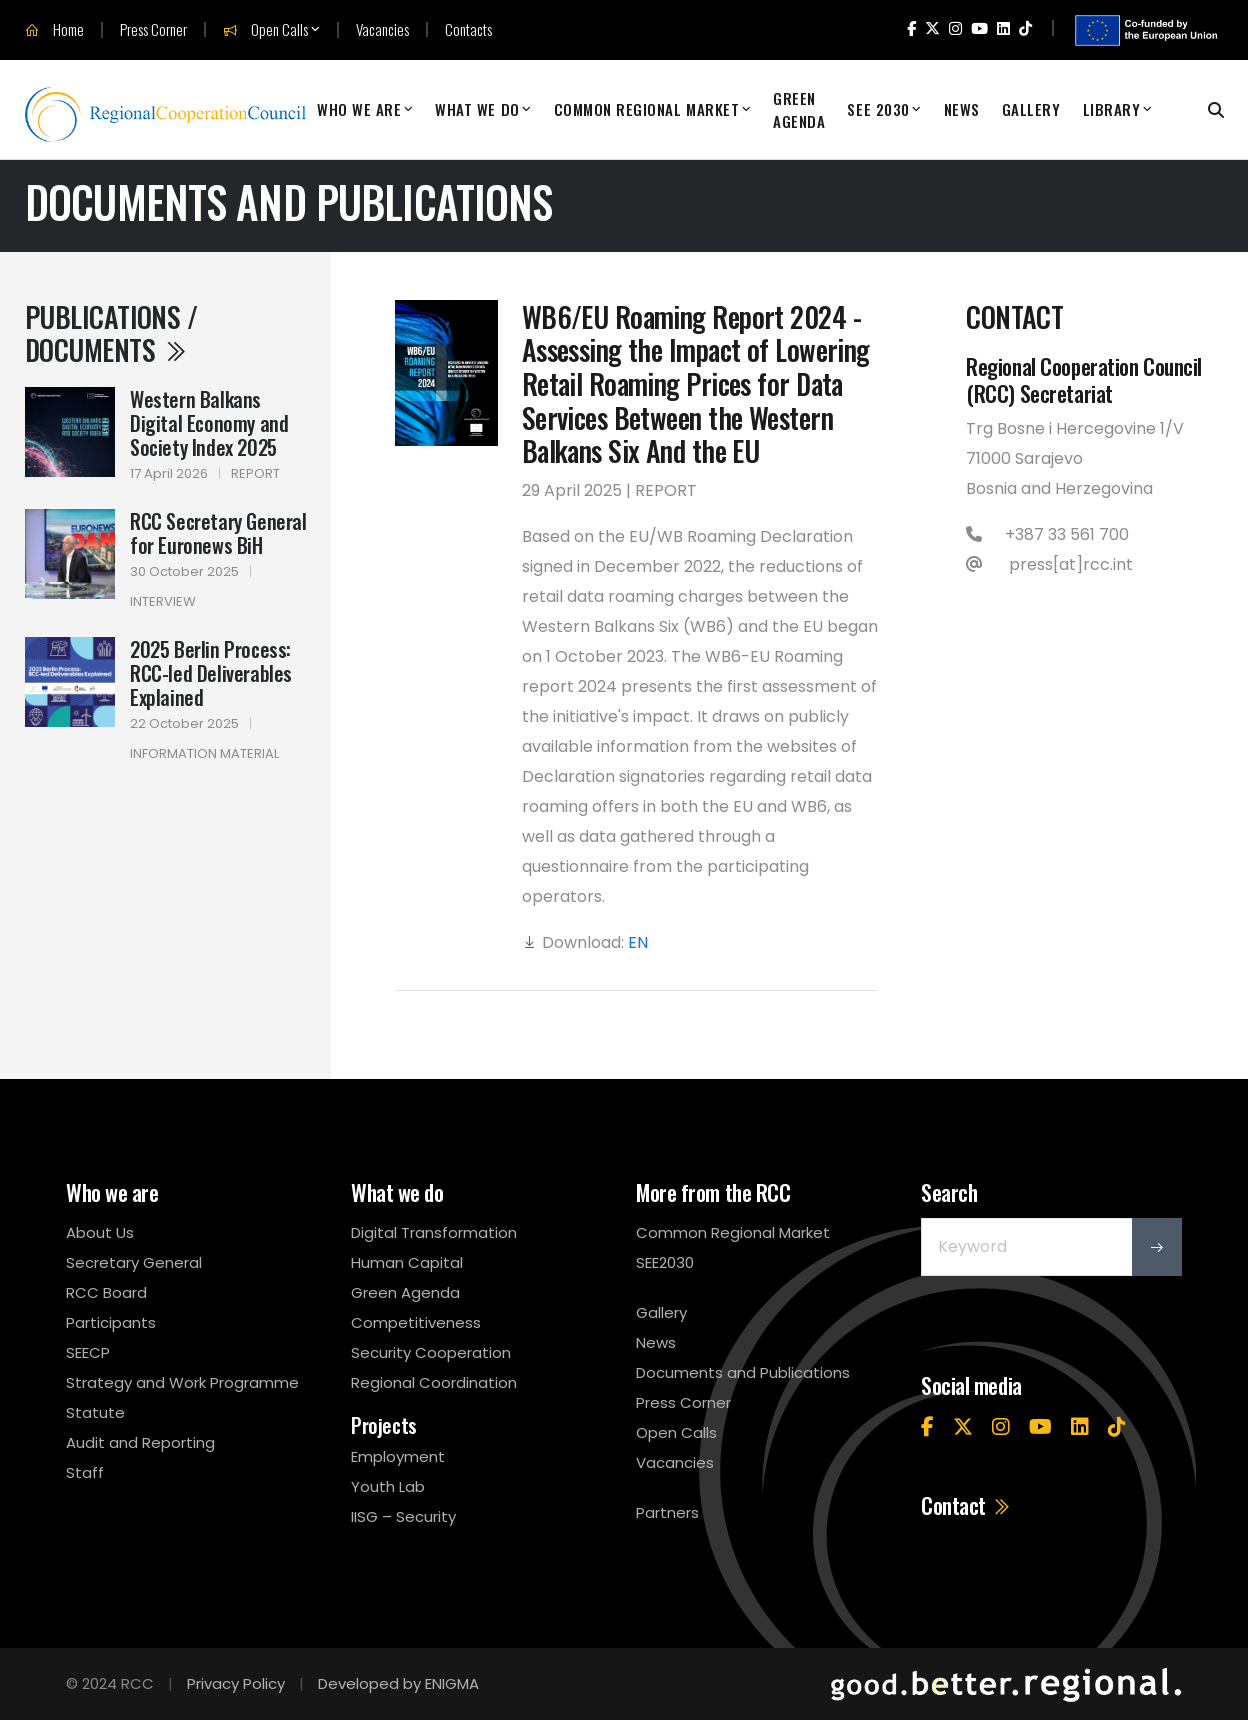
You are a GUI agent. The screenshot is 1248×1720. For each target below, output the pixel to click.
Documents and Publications (743, 1372)
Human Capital (407, 1262)
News (962, 109)
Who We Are (359, 109)
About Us (100, 1232)
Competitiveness (416, 1322)
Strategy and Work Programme (182, 1382)
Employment (398, 1456)
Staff (85, 1472)
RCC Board (106, 1292)
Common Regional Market (647, 109)
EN (638, 942)
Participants (111, 1322)
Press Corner (153, 29)
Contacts (468, 29)
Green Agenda (799, 109)
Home (54, 30)
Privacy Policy (236, 1683)
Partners (667, 1512)
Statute (95, 1412)
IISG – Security (403, 1516)
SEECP (88, 1352)
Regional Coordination (434, 1382)
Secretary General (134, 1262)
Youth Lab (388, 1486)
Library (1112, 109)
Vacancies (382, 29)
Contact (966, 1505)
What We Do (477, 109)
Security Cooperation (431, 1352)
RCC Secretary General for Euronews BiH (218, 533)
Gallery (1031, 109)
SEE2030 (665, 1262)
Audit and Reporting (140, 1442)
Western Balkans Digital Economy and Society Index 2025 (209, 423)
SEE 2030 (878, 109)
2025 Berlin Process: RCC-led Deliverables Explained (211, 673)
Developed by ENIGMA (398, 1683)
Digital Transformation (434, 1232)
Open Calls (265, 30)
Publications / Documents (111, 333)
